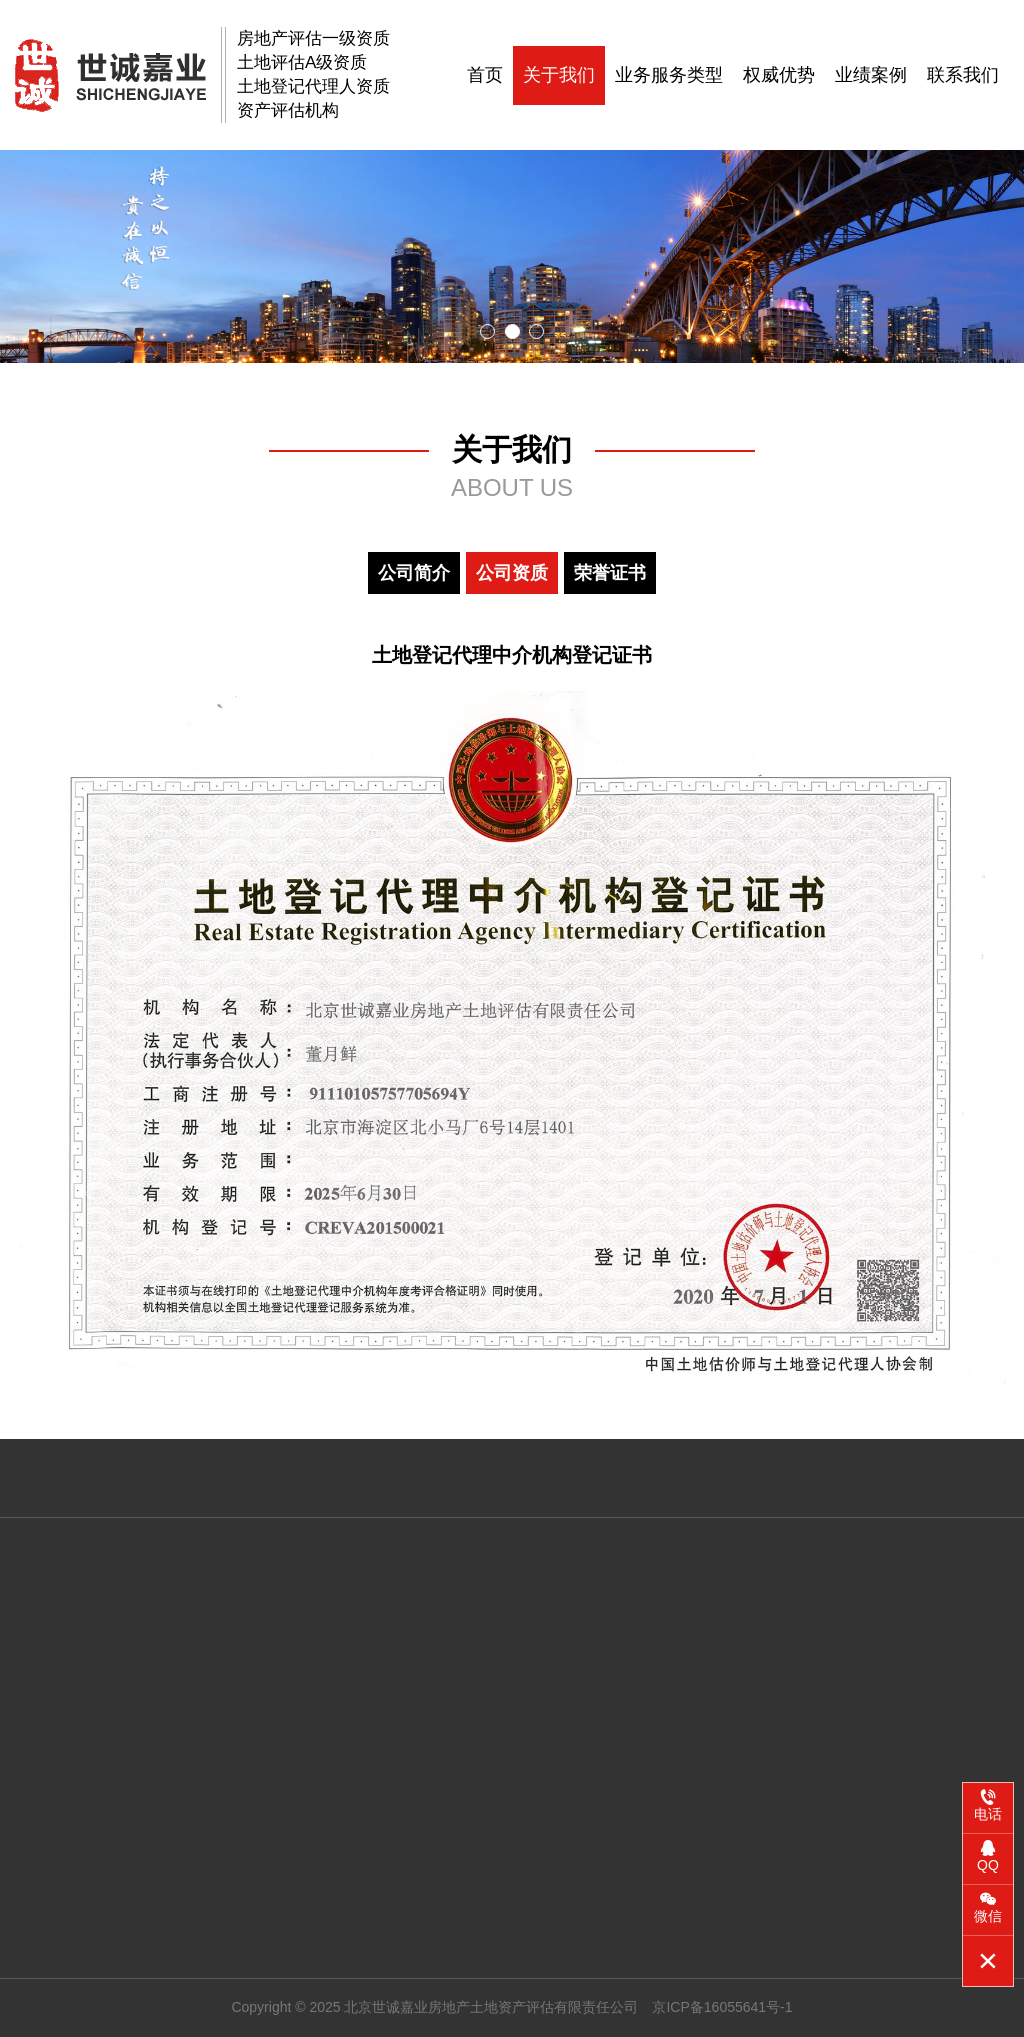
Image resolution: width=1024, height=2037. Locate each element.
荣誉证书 (610, 573)
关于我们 (559, 75)
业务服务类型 (669, 75)
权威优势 (779, 75)
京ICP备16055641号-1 (722, 2007)
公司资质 (512, 573)
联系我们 (963, 75)
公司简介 (414, 573)
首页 (485, 75)
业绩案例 (871, 75)
